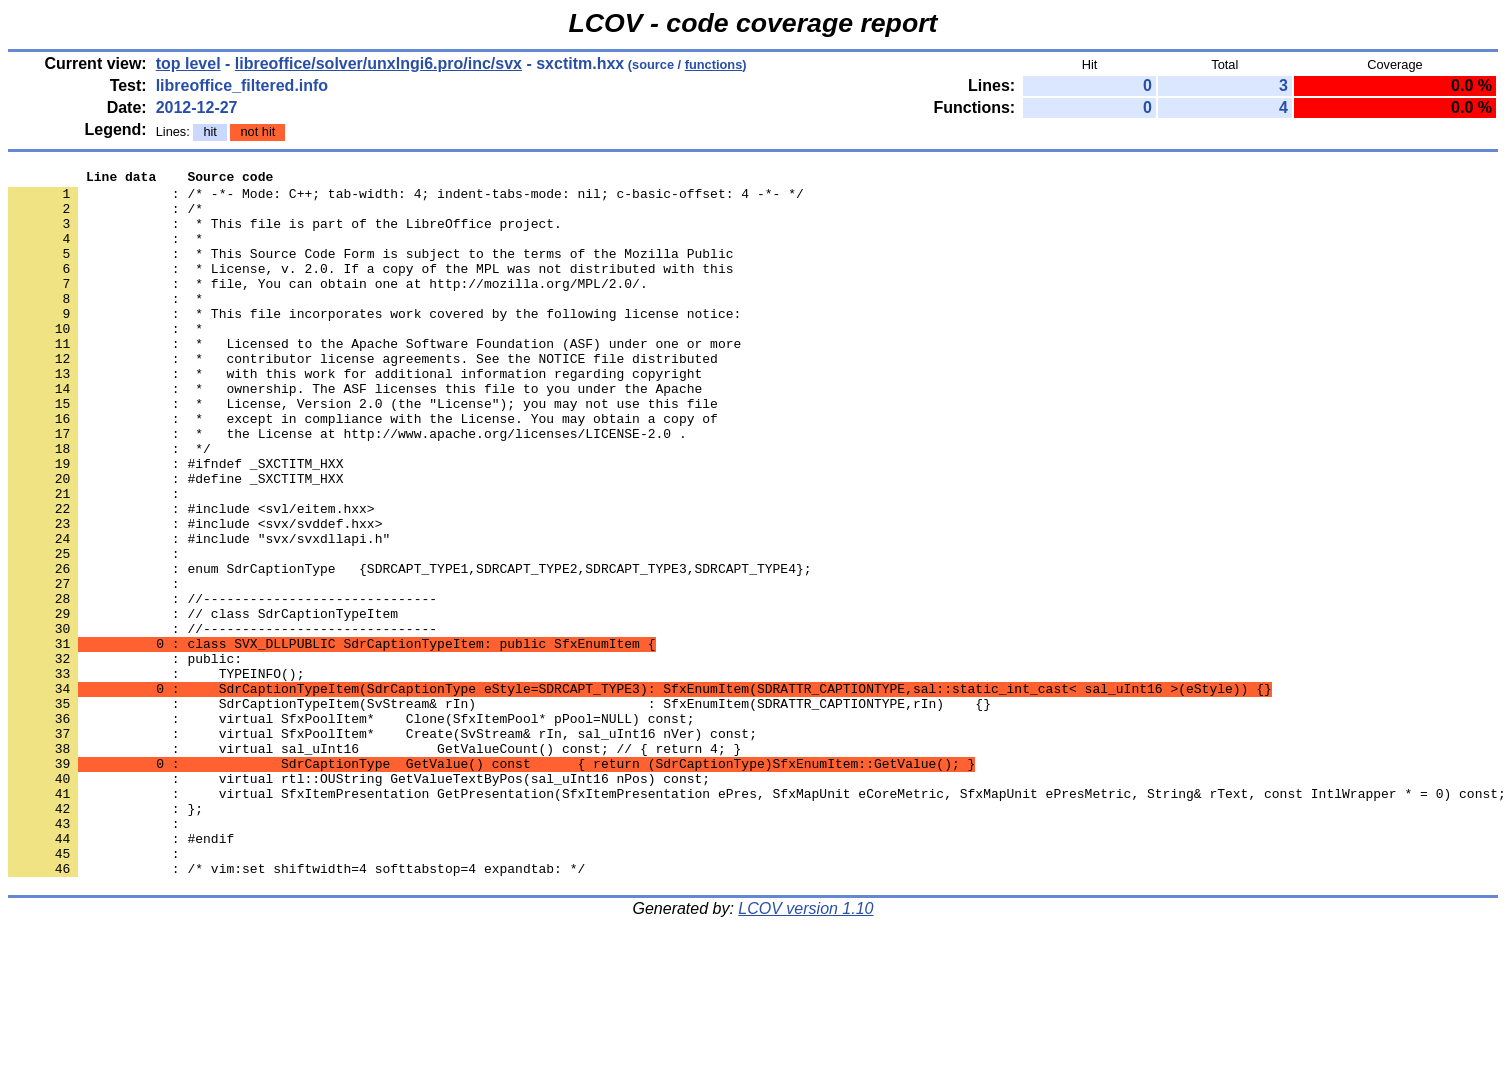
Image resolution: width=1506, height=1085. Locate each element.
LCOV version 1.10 (805, 1049)
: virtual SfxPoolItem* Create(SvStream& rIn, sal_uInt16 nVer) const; (382, 847)
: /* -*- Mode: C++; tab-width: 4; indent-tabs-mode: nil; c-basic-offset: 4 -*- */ (406, 199)
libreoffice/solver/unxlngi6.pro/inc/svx (378, 63)
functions (714, 64)
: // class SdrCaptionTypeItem (203, 703)
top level (188, 63)
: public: (125, 757)
